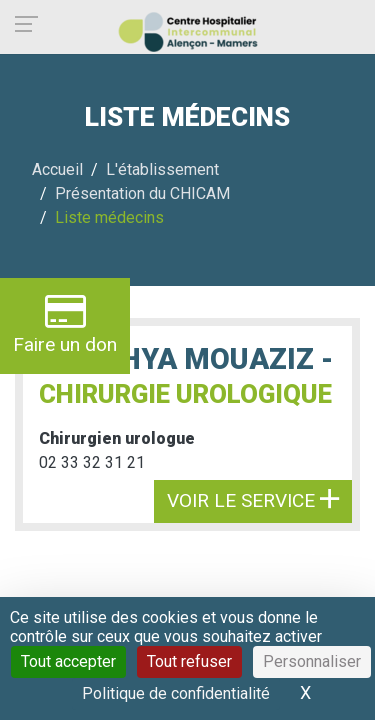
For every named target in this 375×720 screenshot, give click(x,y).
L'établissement (162, 169)
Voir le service (253, 500)
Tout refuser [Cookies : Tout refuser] (189, 661)
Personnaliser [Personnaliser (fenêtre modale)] (312, 661)
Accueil (57, 169)
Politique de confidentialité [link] (176, 693)
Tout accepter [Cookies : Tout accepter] (68, 661)
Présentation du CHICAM (142, 193)
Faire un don (65, 323)
